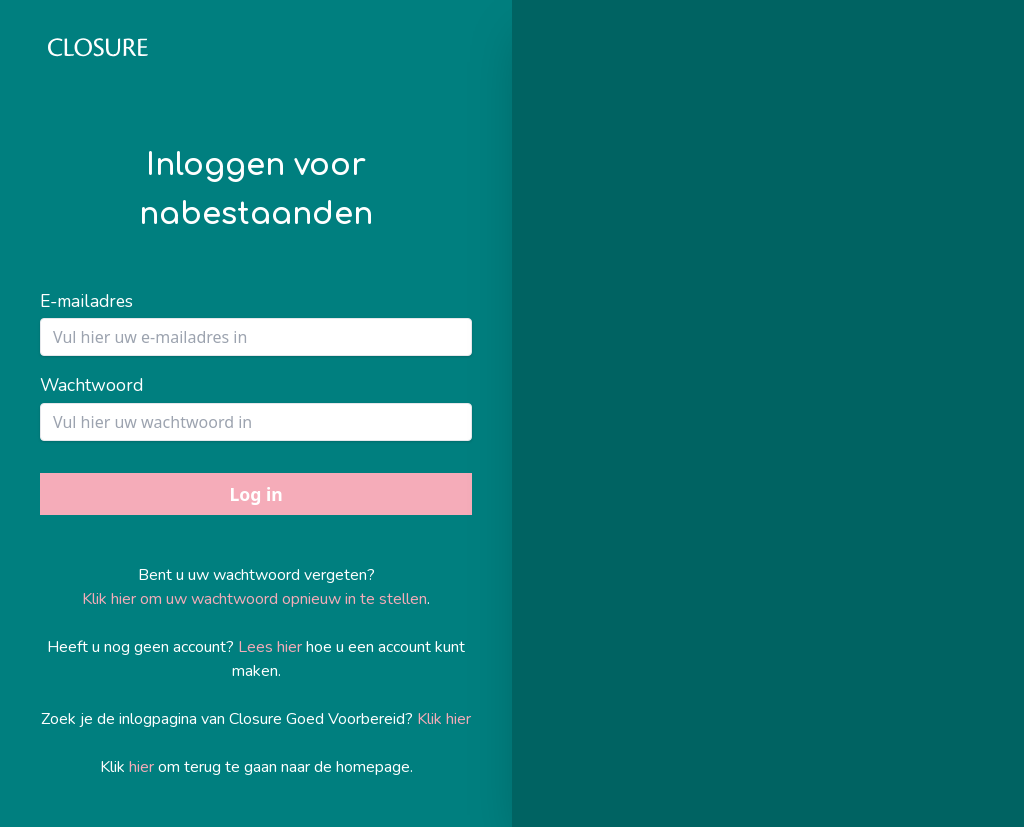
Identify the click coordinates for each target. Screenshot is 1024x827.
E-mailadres (86, 301)
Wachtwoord (91, 385)
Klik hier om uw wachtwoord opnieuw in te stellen (254, 599)
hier (141, 767)
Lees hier (270, 647)
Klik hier (444, 719)
